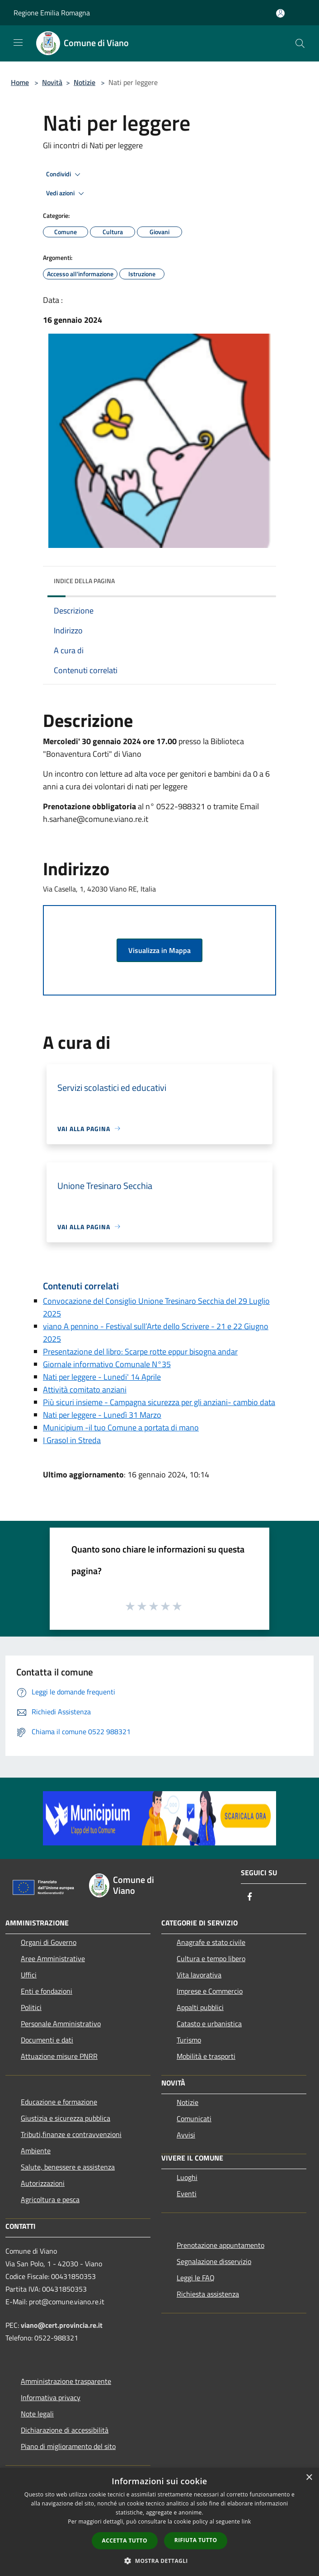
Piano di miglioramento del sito (68, 2446)
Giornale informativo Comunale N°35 (107, 1364)
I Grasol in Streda (72, 1440)
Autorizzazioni (43, 2183)
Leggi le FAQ (196, 2277)
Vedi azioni (66, 193)
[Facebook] (250, 1897)
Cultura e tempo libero (211, 1958)
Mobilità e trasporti (206, 2056)
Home (20, 82)
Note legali (37, 2413)
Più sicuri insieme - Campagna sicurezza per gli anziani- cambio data (159, 1402)
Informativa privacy (50, 2397)
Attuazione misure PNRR (59, 2056)
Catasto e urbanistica (209, 2023)
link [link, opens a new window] (246, 2521)
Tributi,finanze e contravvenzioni (71, 2134)
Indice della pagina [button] (84, 580)
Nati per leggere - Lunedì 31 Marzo (102, 1415)
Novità (52, 82)
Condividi (64, 174)
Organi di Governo (48, 1942)
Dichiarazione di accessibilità (64, 2430)
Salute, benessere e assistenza (68, 2166)
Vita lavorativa (199, 1974)
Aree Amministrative (53, 1958)
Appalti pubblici (200, 2007)
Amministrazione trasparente (66, 2381)
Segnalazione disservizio (214, 2261)
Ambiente (36, 2150)
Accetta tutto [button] (124, 2540)
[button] (159, 2560)
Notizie (84, 82)
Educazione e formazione (59, 2101)
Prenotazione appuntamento (220, 2245)
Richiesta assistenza (208, 2293)
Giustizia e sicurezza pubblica (65, 2118)
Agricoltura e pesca (50, 2199)
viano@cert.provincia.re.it (62, 2325)
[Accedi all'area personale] (280, 13)
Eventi (187, 2193)
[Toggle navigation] (18, 42)
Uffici (29, 1974)
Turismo (189, 2039)
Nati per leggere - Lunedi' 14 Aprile (102, 1377)
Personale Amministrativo (61, 2023)
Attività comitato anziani (85, 1389)
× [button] (308, 2477)
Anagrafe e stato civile (211, 1942)
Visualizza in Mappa (159, 950)
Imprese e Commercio (210, 1991)
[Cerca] (300, 43)
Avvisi (186, 2134)
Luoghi (187, 2177)
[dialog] (159, 2522)
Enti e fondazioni (46, 1991)
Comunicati (194, 2118)
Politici (31, 2007)
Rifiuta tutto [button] (195, 2540)
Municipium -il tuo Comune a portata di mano (121, 1427)
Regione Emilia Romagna (52, 12)
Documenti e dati (47, 2039)
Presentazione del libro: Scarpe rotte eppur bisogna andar (140, 1351)
